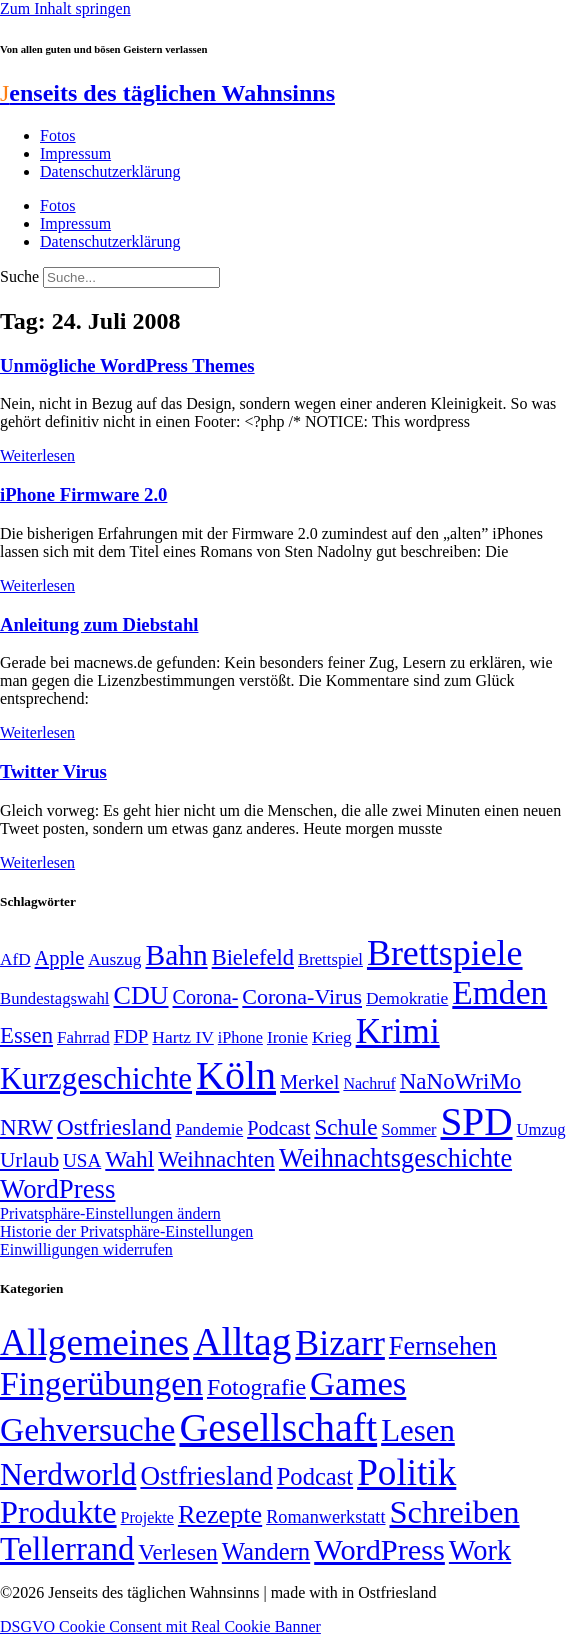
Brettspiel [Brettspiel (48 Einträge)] (330, 959)
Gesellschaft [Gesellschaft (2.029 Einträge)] (278, 1427)
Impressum (75, 153)
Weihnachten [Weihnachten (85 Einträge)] (216, 1159)
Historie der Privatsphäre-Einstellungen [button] (126, 1231)
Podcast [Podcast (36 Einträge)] (315, 1476)
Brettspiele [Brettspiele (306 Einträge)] (445, 953)
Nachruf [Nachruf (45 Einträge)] (369, 1083)
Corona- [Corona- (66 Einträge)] (206, 997)
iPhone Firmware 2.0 (83, 494)
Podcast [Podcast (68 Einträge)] (278, 1128)
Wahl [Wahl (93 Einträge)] (129, 1159)
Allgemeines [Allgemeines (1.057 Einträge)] (94, 1342)
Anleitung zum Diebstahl (99, 624)
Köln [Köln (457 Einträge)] (236, 1075)
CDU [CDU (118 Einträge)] (140, 995)
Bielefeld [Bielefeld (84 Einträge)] (253, 957)
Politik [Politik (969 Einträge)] (406, 1472)
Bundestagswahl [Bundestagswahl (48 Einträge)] (54, 998)
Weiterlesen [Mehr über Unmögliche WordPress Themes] (37, 455)
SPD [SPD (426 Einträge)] (477, 1121)
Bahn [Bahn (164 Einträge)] (177, 955)
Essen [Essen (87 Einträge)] (26, 1035)
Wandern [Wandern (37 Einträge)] (266, 1551)
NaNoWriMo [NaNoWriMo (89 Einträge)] (460, 1081)
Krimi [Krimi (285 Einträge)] (398, 1031)
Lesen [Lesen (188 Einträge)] (418, 1430)
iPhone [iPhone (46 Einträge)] (240, 1038)
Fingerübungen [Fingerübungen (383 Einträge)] (101, 1383)
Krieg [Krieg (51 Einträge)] (332, 1037)
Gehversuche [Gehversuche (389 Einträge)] (87, 1429)
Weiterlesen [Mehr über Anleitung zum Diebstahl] (37, 732)
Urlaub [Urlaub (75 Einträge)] (29, 1160)
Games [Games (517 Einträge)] (358, 1383)
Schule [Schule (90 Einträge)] (345, 1127)
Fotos (58, 135)
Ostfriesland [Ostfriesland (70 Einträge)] (206, 1476)
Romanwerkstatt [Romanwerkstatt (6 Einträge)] (325, 1517)
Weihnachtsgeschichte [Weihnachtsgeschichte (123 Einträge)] (395, 1158)
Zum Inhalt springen (65, 8)
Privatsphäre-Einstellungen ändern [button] (110, 1213)
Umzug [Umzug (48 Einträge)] (541, 1129)
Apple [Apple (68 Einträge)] (60, 958)
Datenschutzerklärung (110, 171)
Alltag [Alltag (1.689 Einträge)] (242, 1341)
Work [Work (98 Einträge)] (480, 1550)
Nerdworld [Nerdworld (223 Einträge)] (68, 1474)
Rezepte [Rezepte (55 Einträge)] (220, 1514)
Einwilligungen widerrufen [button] (86, 1249)
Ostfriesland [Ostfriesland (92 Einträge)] (114, 1127)
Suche (19, 276)
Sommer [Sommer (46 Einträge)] (408, 1130)
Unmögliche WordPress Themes (127, 365)
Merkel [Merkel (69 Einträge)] (309, 1082)
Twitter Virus (53, 771)
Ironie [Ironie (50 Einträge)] (287, 1037)
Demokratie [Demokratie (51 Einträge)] (407, 998)
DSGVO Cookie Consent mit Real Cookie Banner (160, 1626)
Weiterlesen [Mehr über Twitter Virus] (37, 862)
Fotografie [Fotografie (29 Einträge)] (256, 1387)
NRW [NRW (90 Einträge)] (26, 1127)
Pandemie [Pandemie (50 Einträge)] (209, 1129)
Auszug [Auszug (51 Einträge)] (114, 959)
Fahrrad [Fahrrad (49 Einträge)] (83, 1037)
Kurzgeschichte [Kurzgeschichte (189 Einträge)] (96, 1078)
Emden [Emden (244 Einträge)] (499, 992)
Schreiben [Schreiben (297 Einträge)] (454, 1512)
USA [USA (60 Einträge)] (82, 1160)
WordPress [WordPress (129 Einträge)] (57, 1189)
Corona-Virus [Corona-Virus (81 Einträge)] (302, 996)
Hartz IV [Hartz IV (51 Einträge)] (182, 1037)
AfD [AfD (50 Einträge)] (15, 959)
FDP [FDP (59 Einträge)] (131, 1036)
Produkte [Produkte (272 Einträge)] (58, 1512)
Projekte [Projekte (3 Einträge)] (147, 1517)
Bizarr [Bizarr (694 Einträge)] (340, 1343)
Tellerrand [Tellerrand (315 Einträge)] (67, 1549)
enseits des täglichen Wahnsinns (167, 93)
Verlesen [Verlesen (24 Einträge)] (177, 1552)
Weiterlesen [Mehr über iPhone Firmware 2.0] (37, 585)
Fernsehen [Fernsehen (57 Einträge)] (443, 1346)
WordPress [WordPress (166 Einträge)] (379, 1550)
